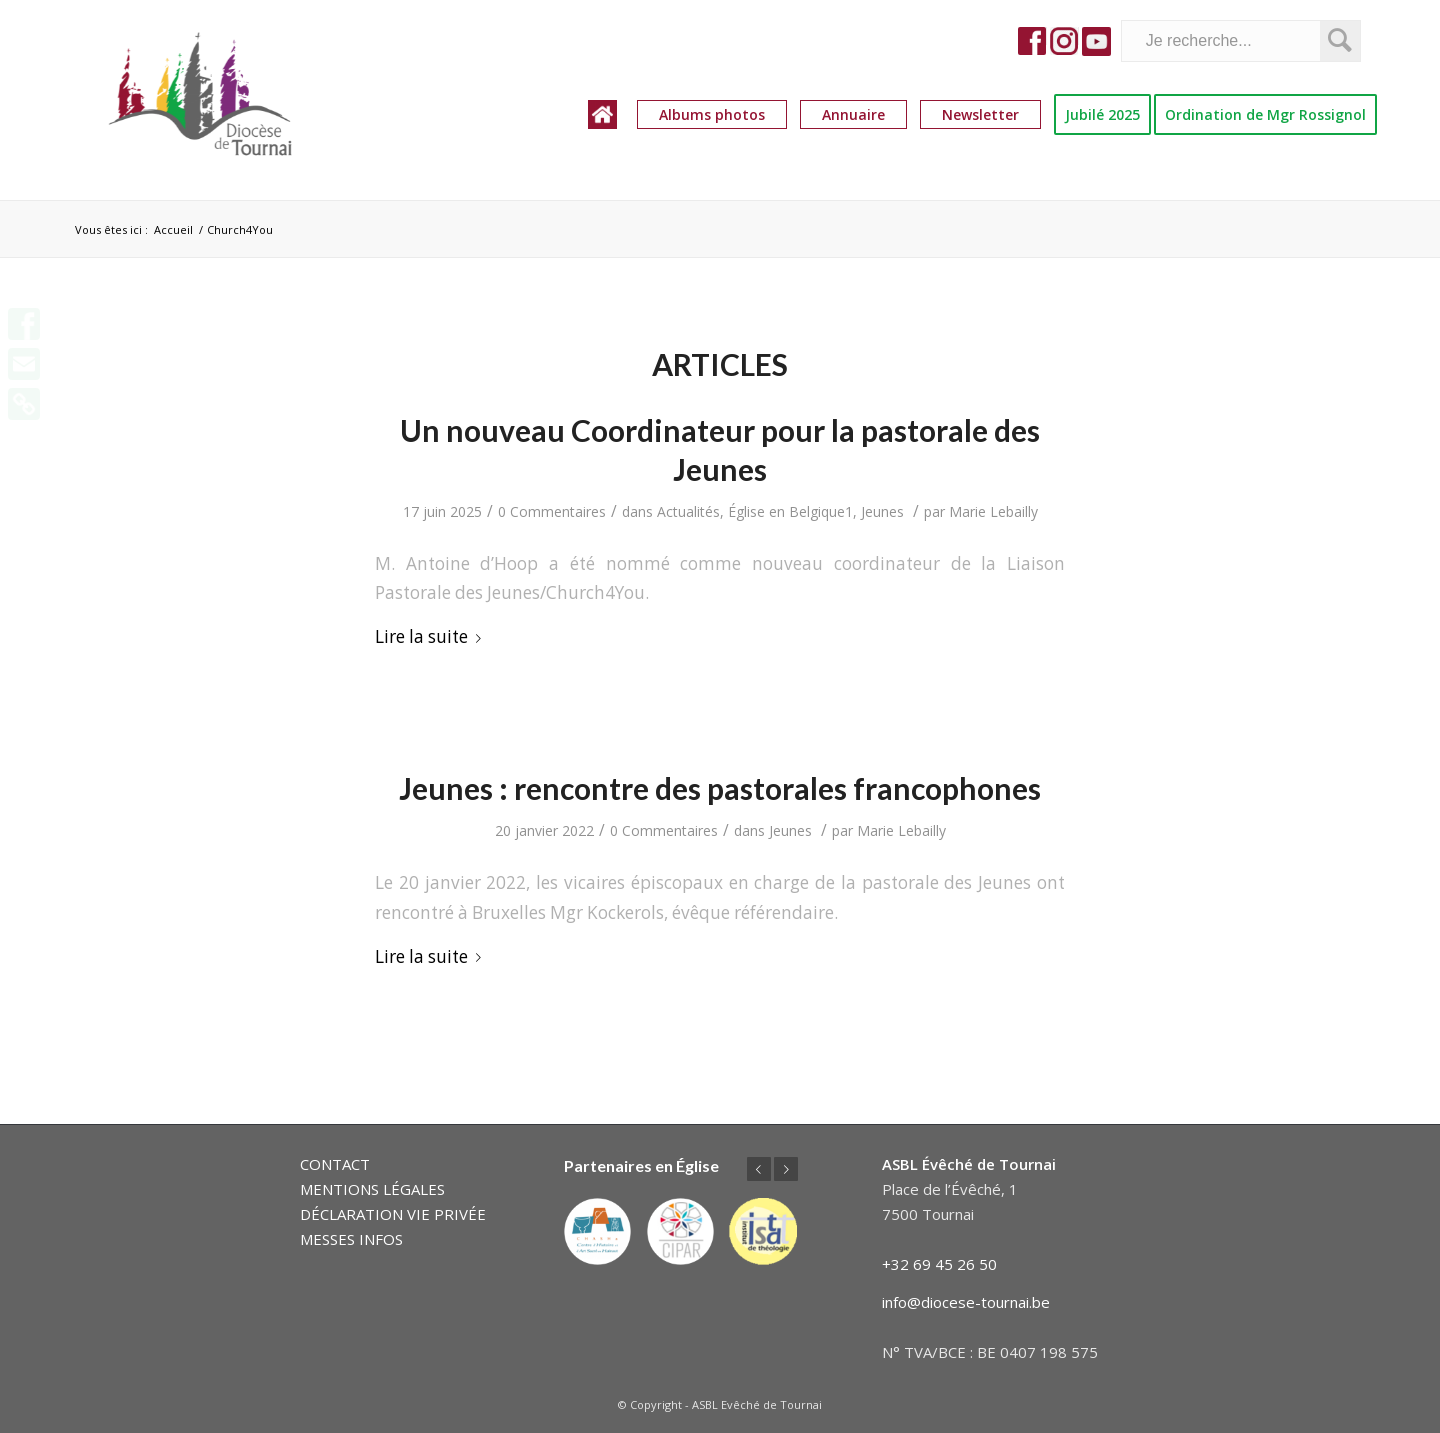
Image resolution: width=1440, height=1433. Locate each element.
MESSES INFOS (351, 1239)
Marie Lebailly (993, 511)
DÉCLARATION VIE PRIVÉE (393, 1214)
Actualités (688, 511)
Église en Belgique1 (790, 511)
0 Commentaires (552, 511)
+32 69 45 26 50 (939, 1264)
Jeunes (882, 511)
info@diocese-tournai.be (966, 1302)
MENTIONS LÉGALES (372, 1189)
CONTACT (335, 1164)
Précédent (759, 1169)
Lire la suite (432, 636)
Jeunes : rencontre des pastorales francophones (720, 788)
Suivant (786, 1169)
